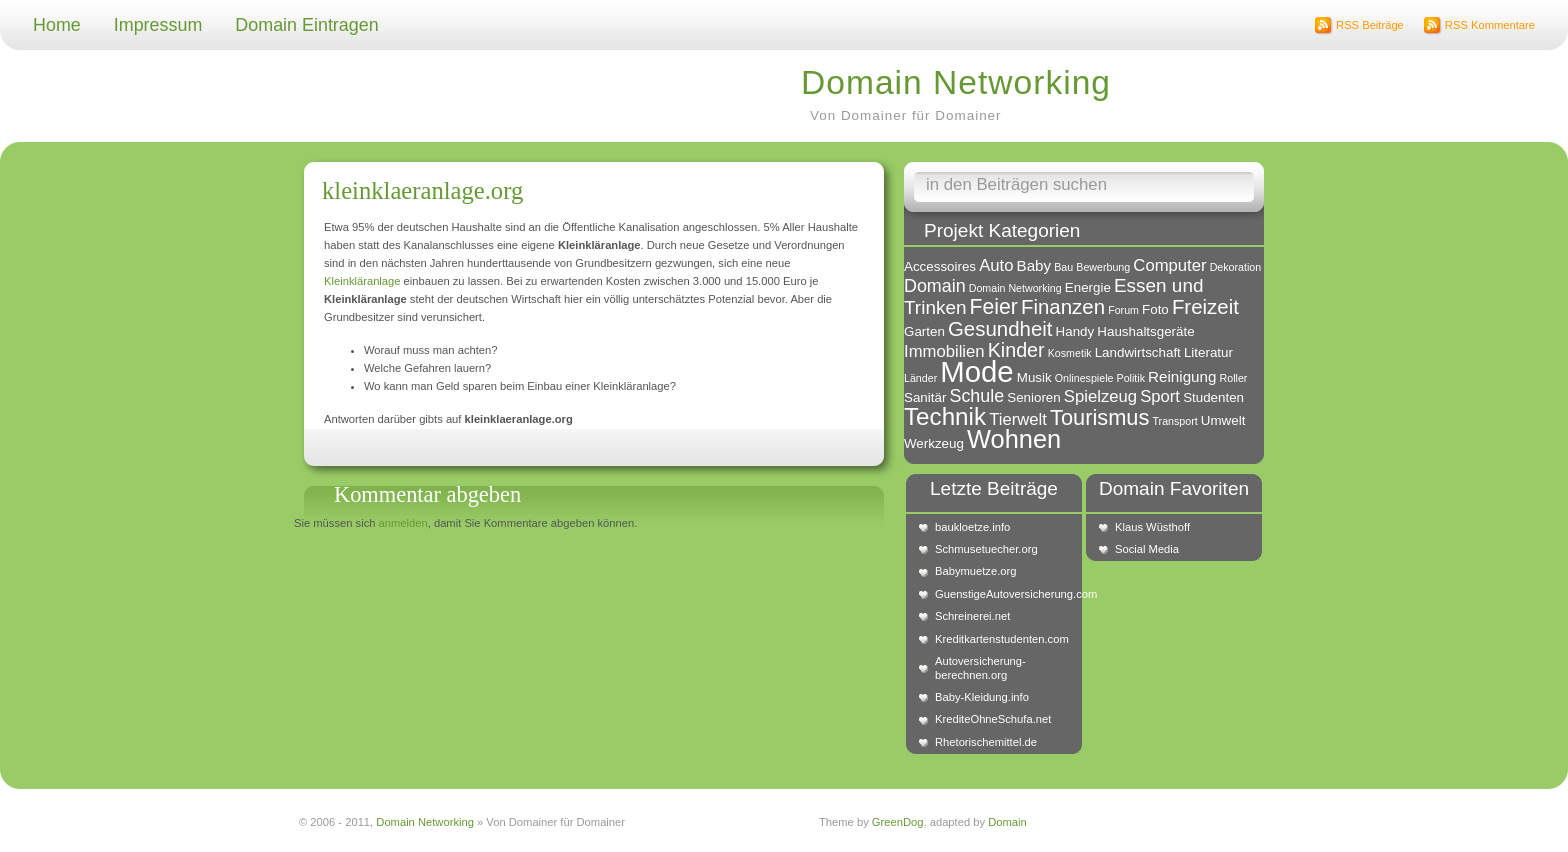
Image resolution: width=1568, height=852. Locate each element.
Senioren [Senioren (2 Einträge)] (1033, 397)
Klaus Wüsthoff (1152, 527)
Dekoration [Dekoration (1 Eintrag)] (1236, 267)
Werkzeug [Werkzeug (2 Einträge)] (934, 443)
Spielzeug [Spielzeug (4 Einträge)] (1100, 396)
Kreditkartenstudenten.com (1002, 639)
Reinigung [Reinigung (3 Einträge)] (1182, 376)
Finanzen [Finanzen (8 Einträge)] (1063, 306)
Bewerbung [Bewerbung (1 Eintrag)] (1103, 267)
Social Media (1147, 549)
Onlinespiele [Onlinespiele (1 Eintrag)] (1084, 378)
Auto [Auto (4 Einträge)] (996, 265)
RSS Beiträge (1370, 25)
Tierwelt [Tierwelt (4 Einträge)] (1018, 419)
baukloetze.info (972, 527)
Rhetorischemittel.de (986, 742)
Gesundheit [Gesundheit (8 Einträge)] (1000, 328)
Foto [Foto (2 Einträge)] (1155, 309)
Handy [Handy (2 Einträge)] (1075, 331)
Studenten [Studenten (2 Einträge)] (1213, 397)
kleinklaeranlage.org (422, 190)
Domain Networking (956, 82)
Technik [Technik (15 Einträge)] (945, 416)
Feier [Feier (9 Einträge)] (994, 306)
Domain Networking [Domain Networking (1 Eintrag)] (1015, 288)
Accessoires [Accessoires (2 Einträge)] (940, 266)
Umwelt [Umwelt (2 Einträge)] (1223, 420)
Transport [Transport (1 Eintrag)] (1174, 421)
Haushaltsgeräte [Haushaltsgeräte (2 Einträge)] (1145, 331)
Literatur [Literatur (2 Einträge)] (1208, 352)
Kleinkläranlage (362, 281)
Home (57, 25)
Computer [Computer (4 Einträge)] (1169, 265)
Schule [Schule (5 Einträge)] (976, 396)
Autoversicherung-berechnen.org (980, 667)
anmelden (403, 523)
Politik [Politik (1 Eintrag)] (1131, 378)
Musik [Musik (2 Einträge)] (1034, 377)
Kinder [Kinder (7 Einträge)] (1016, 350)
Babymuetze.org (975, 571)
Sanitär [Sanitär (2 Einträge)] (925, 397)
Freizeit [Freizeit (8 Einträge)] (1205, 306)
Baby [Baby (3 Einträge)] (1034, 265)
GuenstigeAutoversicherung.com (1004, 594)
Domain (1007, 822)
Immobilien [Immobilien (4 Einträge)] (944, 351)
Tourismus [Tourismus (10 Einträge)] (1099, 417)
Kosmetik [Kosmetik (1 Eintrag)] (1070, 353)
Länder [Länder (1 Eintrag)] (920, 378)
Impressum (158, 25)
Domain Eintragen (306, 25)
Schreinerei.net (972, 616)
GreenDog (898, 822)
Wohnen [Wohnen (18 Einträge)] (1014, 439)
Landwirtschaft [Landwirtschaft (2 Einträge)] (1138, 352)
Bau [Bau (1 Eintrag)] (1063, 267)
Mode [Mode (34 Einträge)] (976, 371)
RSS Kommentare (1490, 25)
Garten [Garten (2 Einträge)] (924, 331)
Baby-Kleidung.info (982, 697)
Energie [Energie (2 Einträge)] (1088, 287)
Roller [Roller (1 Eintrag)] (1234, 378)
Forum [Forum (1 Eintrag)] (1123, 310)
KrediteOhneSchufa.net (993, 719)
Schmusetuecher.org (986, 549)
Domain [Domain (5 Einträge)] (935, 286)
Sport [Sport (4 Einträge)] (1160, 396)
